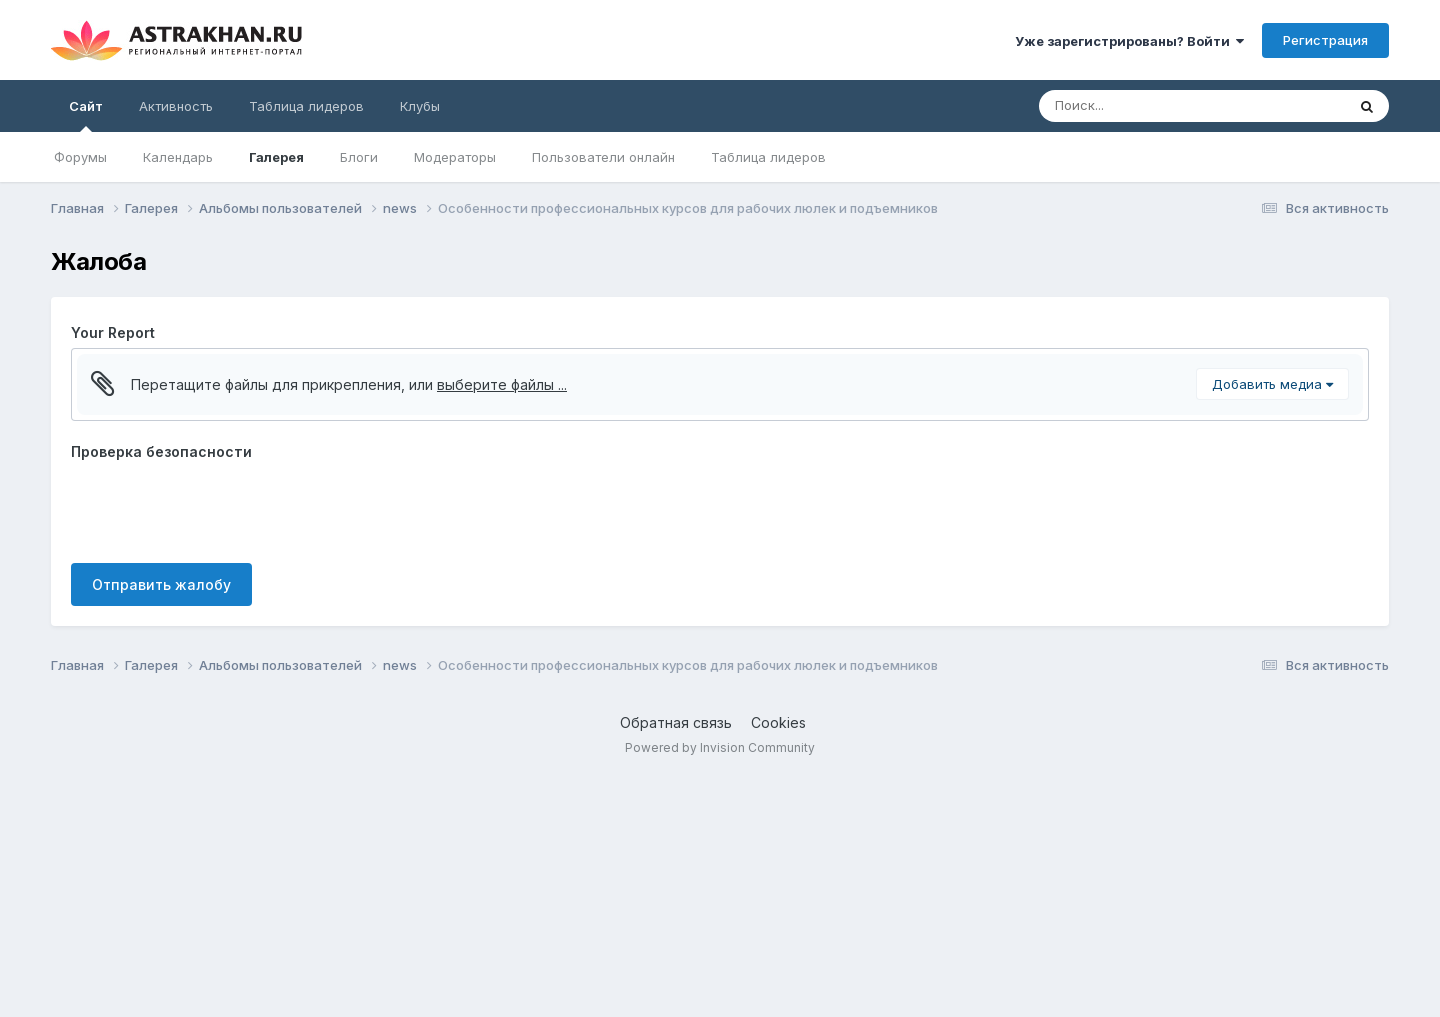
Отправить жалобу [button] (161, 824)
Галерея (276, 157)
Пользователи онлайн (603, 157)
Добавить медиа (1272, 624)
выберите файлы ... (502, 624)
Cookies (778, 962)
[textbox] (720, 494)
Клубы (420, 106)
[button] (95, 374)
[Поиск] (1154, 106)
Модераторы (455, 157)
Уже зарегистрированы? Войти (1129, 41)
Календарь (178, 157)
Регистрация (1325, 40)
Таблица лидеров (768, 157)
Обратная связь (676, 962)
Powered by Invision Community (720, 987)
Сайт (86, 115)
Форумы (80, 157)
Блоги (359, 157)
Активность (176, 106)
